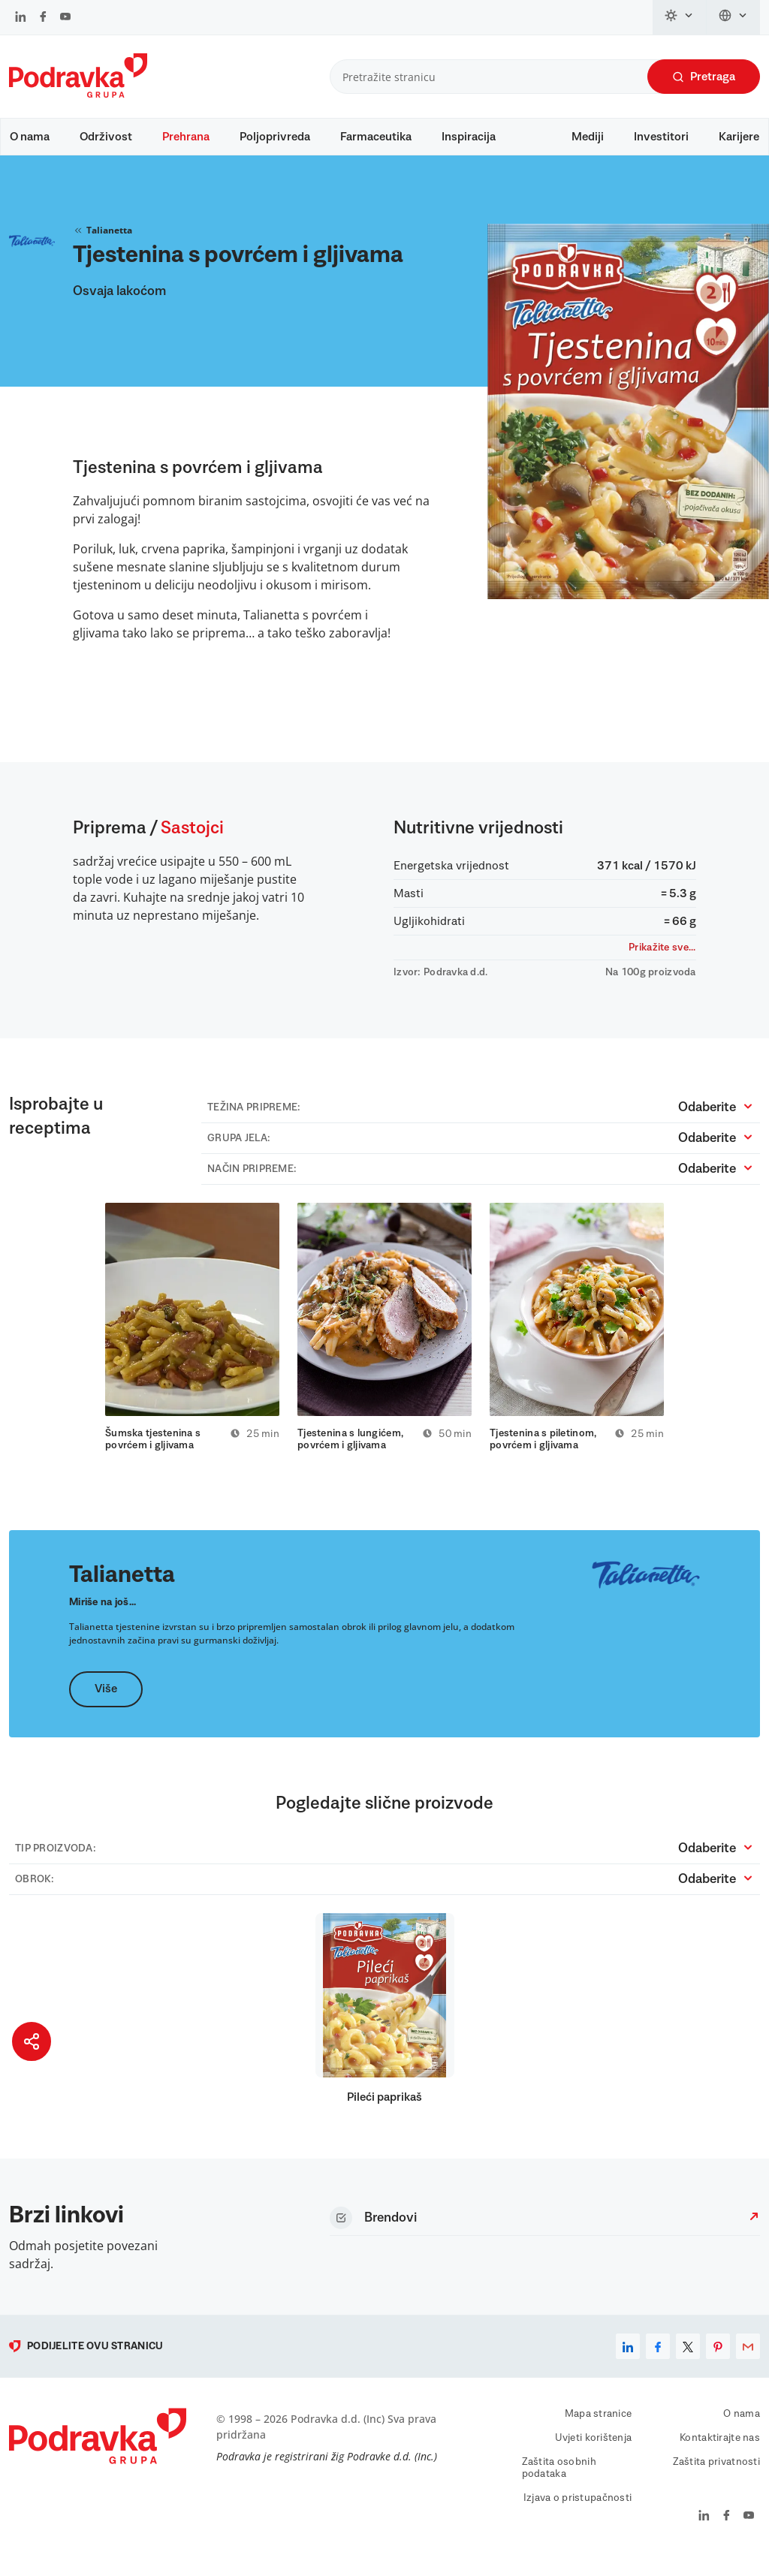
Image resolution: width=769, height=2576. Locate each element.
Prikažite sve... (662, 962)
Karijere (739, 137)
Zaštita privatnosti (716, 2479)
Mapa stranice (598, 2431)
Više (106, 1707)
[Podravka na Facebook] (43, 18)
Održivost (106, 137)
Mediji (587, 137)
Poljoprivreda (275, 137)
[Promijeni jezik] (733, 17)
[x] (688, 2363)
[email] (748, 2363)
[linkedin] (628, 2363)
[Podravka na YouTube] (65, 18)
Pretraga (703, 77)
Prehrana (186, 137)
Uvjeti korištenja (593, 2455)
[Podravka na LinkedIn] (20, 18)
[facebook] (658, 2363)
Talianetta (102, 245)
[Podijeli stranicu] (31, 2041)
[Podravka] (78, 94)
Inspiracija (469, 137)
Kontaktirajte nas (720, 2455)
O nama (30, 137)
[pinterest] (718, 2363)
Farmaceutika (376, 137)
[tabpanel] (192, 1343)
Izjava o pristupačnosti (577, 2515)
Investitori (661, 137)
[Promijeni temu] (680, 17)
